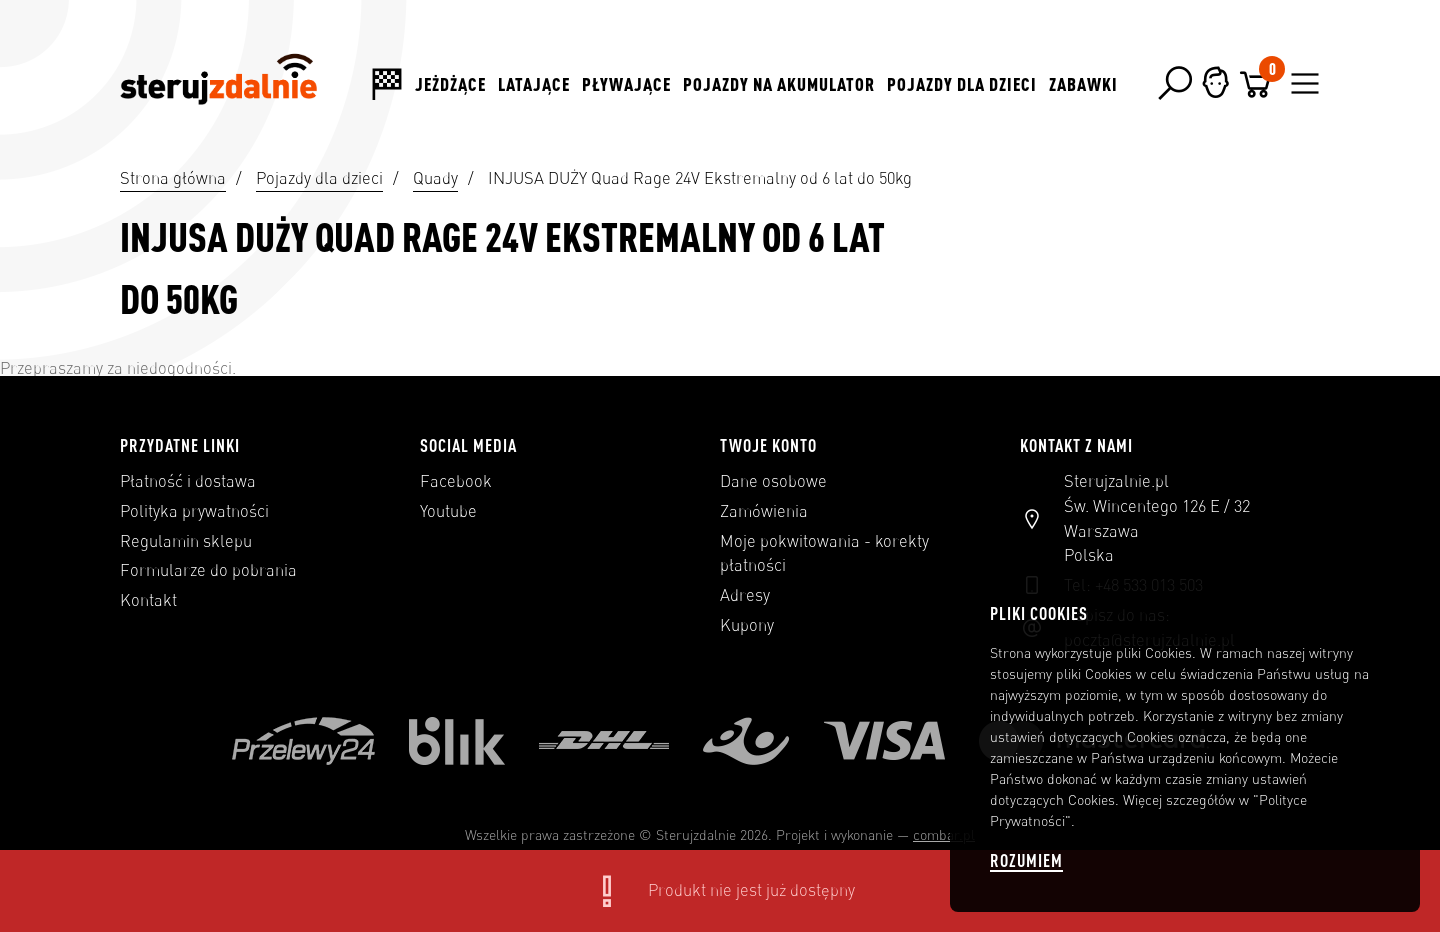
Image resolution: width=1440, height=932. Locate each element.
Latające (534, 84)
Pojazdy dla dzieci (962, 84)
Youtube (448, 511)
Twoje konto (768, 445)
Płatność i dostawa (188, 481)
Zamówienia (764, 511)
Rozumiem (1026, 860)
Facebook (456, 481)
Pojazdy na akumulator (779, 84)
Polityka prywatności (194, 511)
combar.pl (944, 834)
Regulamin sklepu (186, 541)
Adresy (745, 595)
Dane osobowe (773, 481)
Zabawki (1083, 84)
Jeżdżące (450, 84)
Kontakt (148, 600)
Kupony (747, 625)
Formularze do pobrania (208, 570)
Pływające (626, 84)
